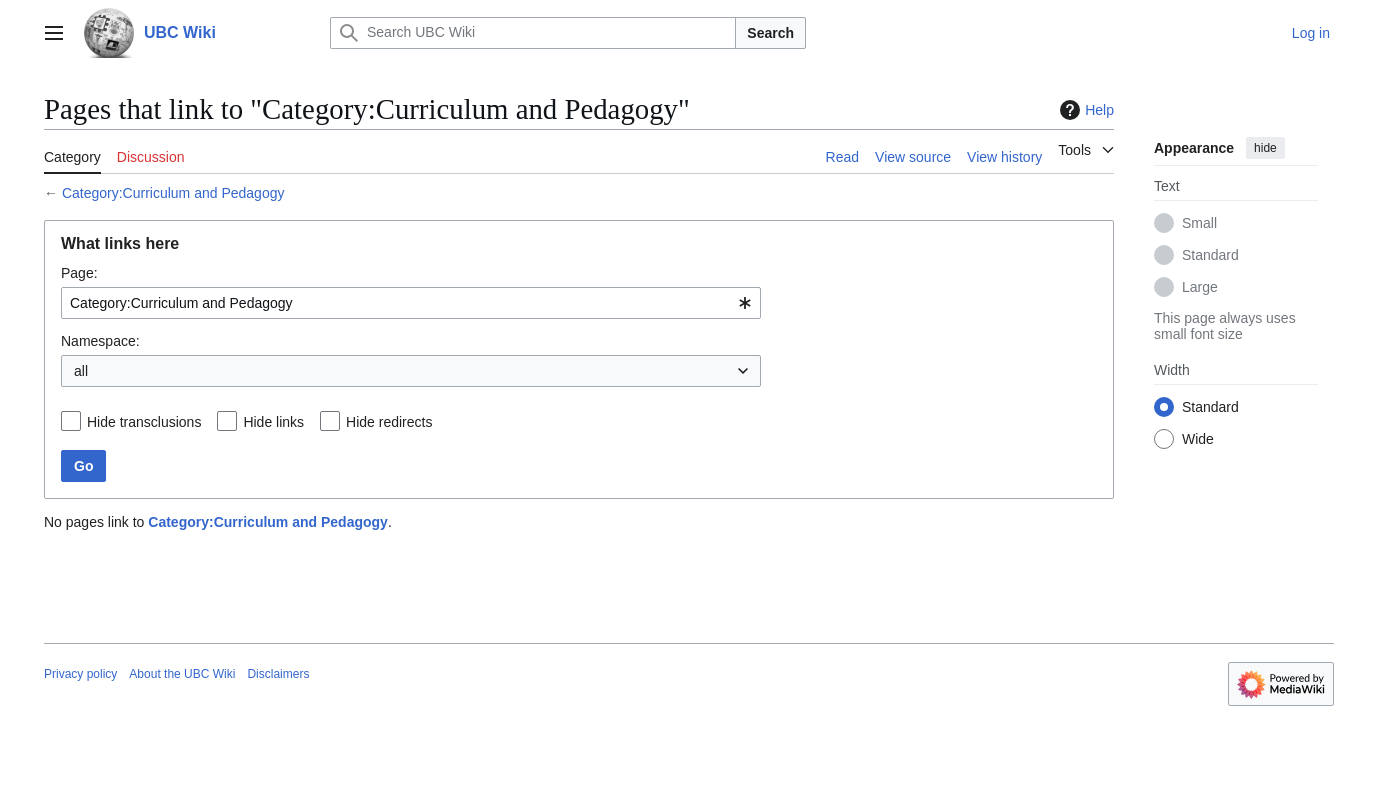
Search (770, 33)
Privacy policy (80, 674)
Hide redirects (389, 422)
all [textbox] (81, 371)
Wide (1198, 439)
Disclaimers (278, 674)
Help (1084, 110)
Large (1200, 287)
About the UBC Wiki (182, 674)
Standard (1210, 255)
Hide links (273, 422)
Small (1199, 223)
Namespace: (100, 341)
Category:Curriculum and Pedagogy (173, 193)
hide (1265, 148)
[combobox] (411, 303)
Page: (79, 273)
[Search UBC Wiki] (533, 33)
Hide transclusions (144, 422)
